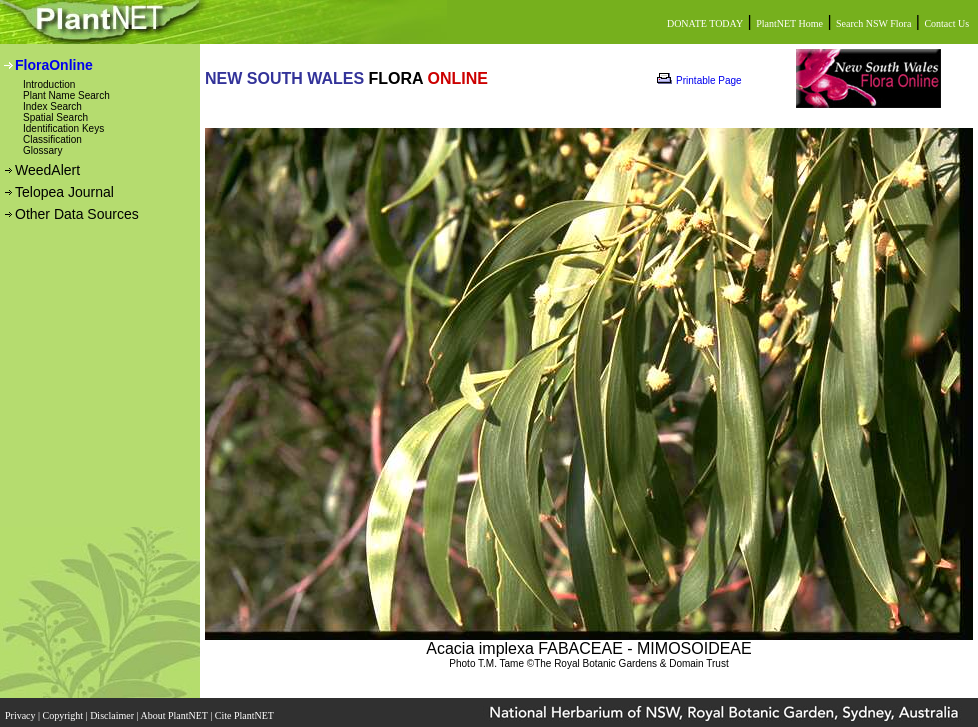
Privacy (21, 715)
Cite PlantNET (245, 715)
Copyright (64, 715)
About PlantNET (175, 715)
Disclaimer (113, 715)
